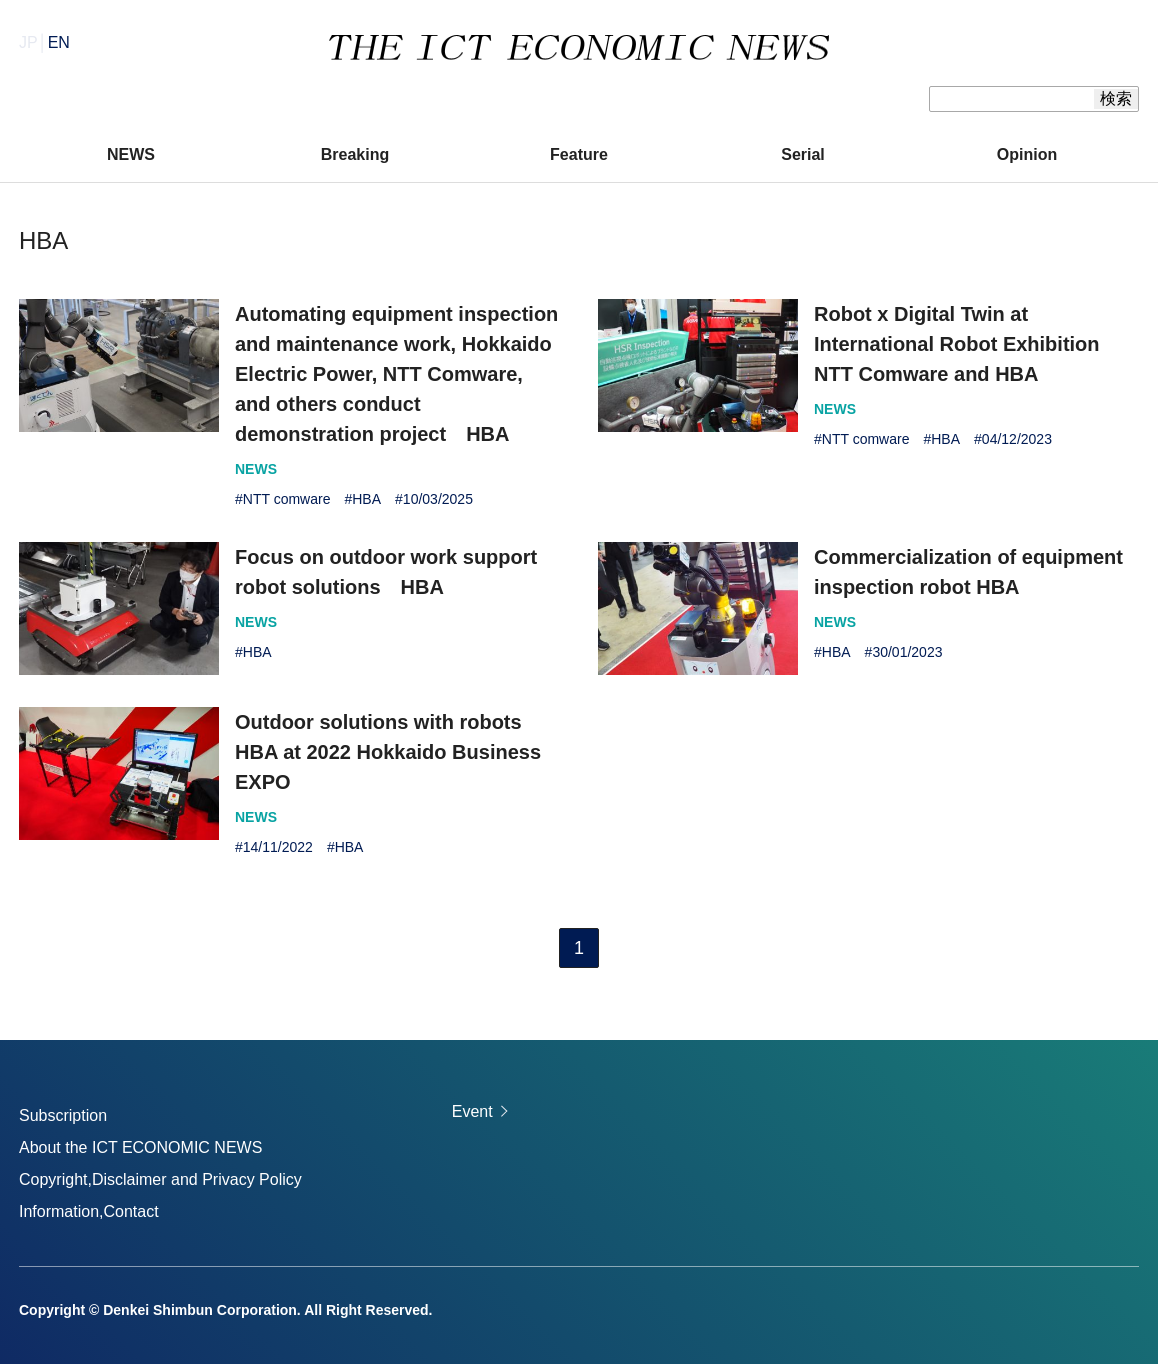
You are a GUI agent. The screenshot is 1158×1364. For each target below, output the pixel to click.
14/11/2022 (278, 847)
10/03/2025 (438, 499)
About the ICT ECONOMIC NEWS (140, 1147)
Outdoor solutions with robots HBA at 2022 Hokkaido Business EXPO (388, 752)
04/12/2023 (1017, 439)
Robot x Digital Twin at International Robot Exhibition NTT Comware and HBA (969, 344)
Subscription (63, 1115)
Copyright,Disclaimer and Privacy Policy (160, 1179)
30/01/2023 (907, 652)
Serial (803, 154)
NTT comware (287, 499)
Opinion (1027, 154)
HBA (366, 499)
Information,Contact (89, 1211)
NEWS (131, 154)
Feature (579, 154)
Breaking (355, 154)
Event (472, 1111)
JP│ (44, 42)
